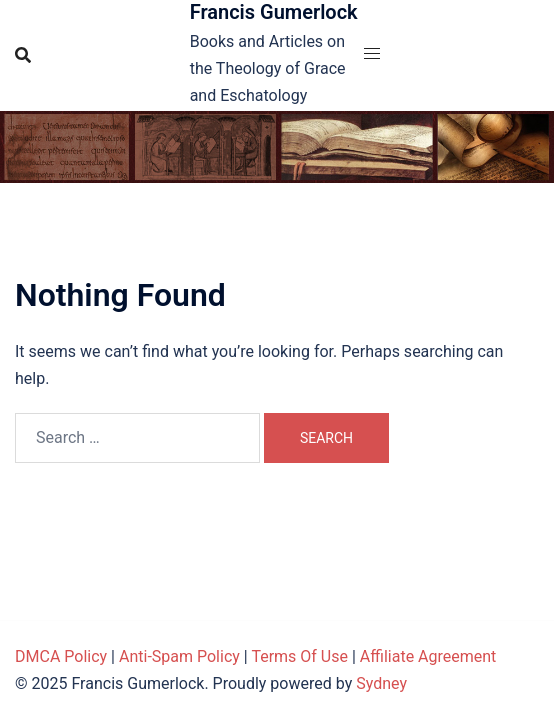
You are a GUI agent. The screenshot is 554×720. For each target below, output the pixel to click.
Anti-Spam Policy (179, 656)
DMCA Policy (61, 656)
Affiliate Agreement (428, 656)
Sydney (381, 683)
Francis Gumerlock (274, 12)
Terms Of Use (299, 656)
